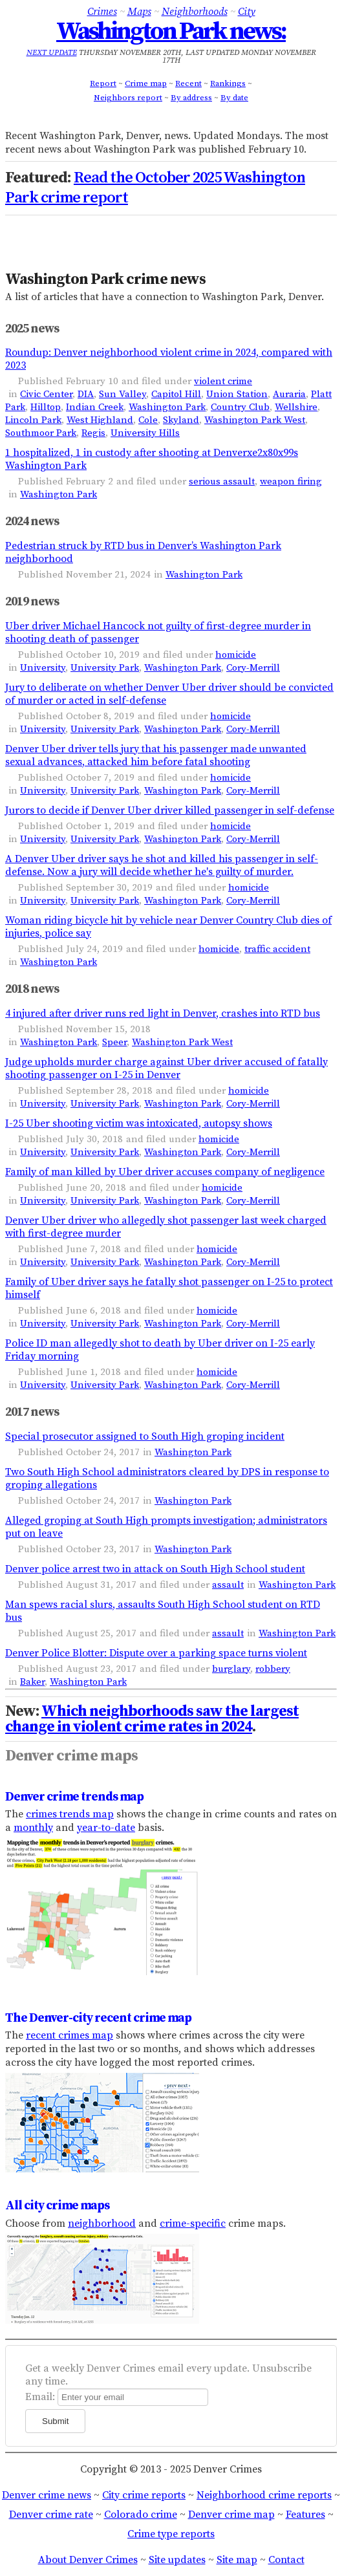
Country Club (240, 407)
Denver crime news (46, 2495)
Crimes (102, 11)
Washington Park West (254, 420)
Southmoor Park (40, 433)
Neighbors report (128, 97)
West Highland (100, 420)
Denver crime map (231, 2514)
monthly (33, 1827)
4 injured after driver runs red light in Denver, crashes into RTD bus (162, 1013)
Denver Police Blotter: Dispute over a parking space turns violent (156, 1653)
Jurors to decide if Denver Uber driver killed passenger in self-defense (169, 810)
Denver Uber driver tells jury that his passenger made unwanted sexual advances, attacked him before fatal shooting (155, 755)
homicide (235, 655)
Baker (32, 1682)
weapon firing (291, 481)
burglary (231, 1669)
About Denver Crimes (88, 2559)
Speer (114, 1042)
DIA (86, 394)
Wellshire (296, 407)
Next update (52, 53)
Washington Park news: (171, 31)
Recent (188, 83)
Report (103, 83)
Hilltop (45, 407)
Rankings (228, 83)
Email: (40, 2396)
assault (228, 1585)
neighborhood (102, 2223)
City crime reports (144, 2495)
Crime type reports (171, 2533)
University (42, 668)
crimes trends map (70, 1814)
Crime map (146, 83)
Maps (139, 11)
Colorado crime (140, 2514)
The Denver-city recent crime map (98, 2018)
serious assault (222, 481)
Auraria (289, 394)
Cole (148, 420)
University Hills (145, 433)
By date (234, 97)
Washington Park (167, 407)
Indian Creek (94, 407)
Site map (237, 2559)
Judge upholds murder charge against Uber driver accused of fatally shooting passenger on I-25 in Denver (166, 1068)
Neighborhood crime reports (264, 2495)
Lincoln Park (33, 420)
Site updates (177, 2559)
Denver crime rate (51, 2514)
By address (191, 97)
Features (305, 2514)
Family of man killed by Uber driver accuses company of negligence (165, 1171)
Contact (286, 2559)
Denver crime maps (71, 1756)
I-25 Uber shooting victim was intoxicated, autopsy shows (138, 1123)
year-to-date (106, 1827)
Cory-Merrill (253, 668)
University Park (104, 668)
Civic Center (46, 394)
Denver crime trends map (74, 1796)
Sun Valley (122, 394)
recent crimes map (69, 2035)
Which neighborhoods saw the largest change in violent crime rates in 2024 (152, 1719)
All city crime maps (57, 2205)
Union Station (237, 394)
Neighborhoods (195, 11)
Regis (93, 433)
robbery (272, 1669)
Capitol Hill (176, 394)
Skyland (181, 420)
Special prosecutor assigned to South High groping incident (144, 1436)
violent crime (223, 381)
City (246, 11)
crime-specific (193, 2223)
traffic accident (277, 949)
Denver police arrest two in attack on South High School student (155, 1569)
